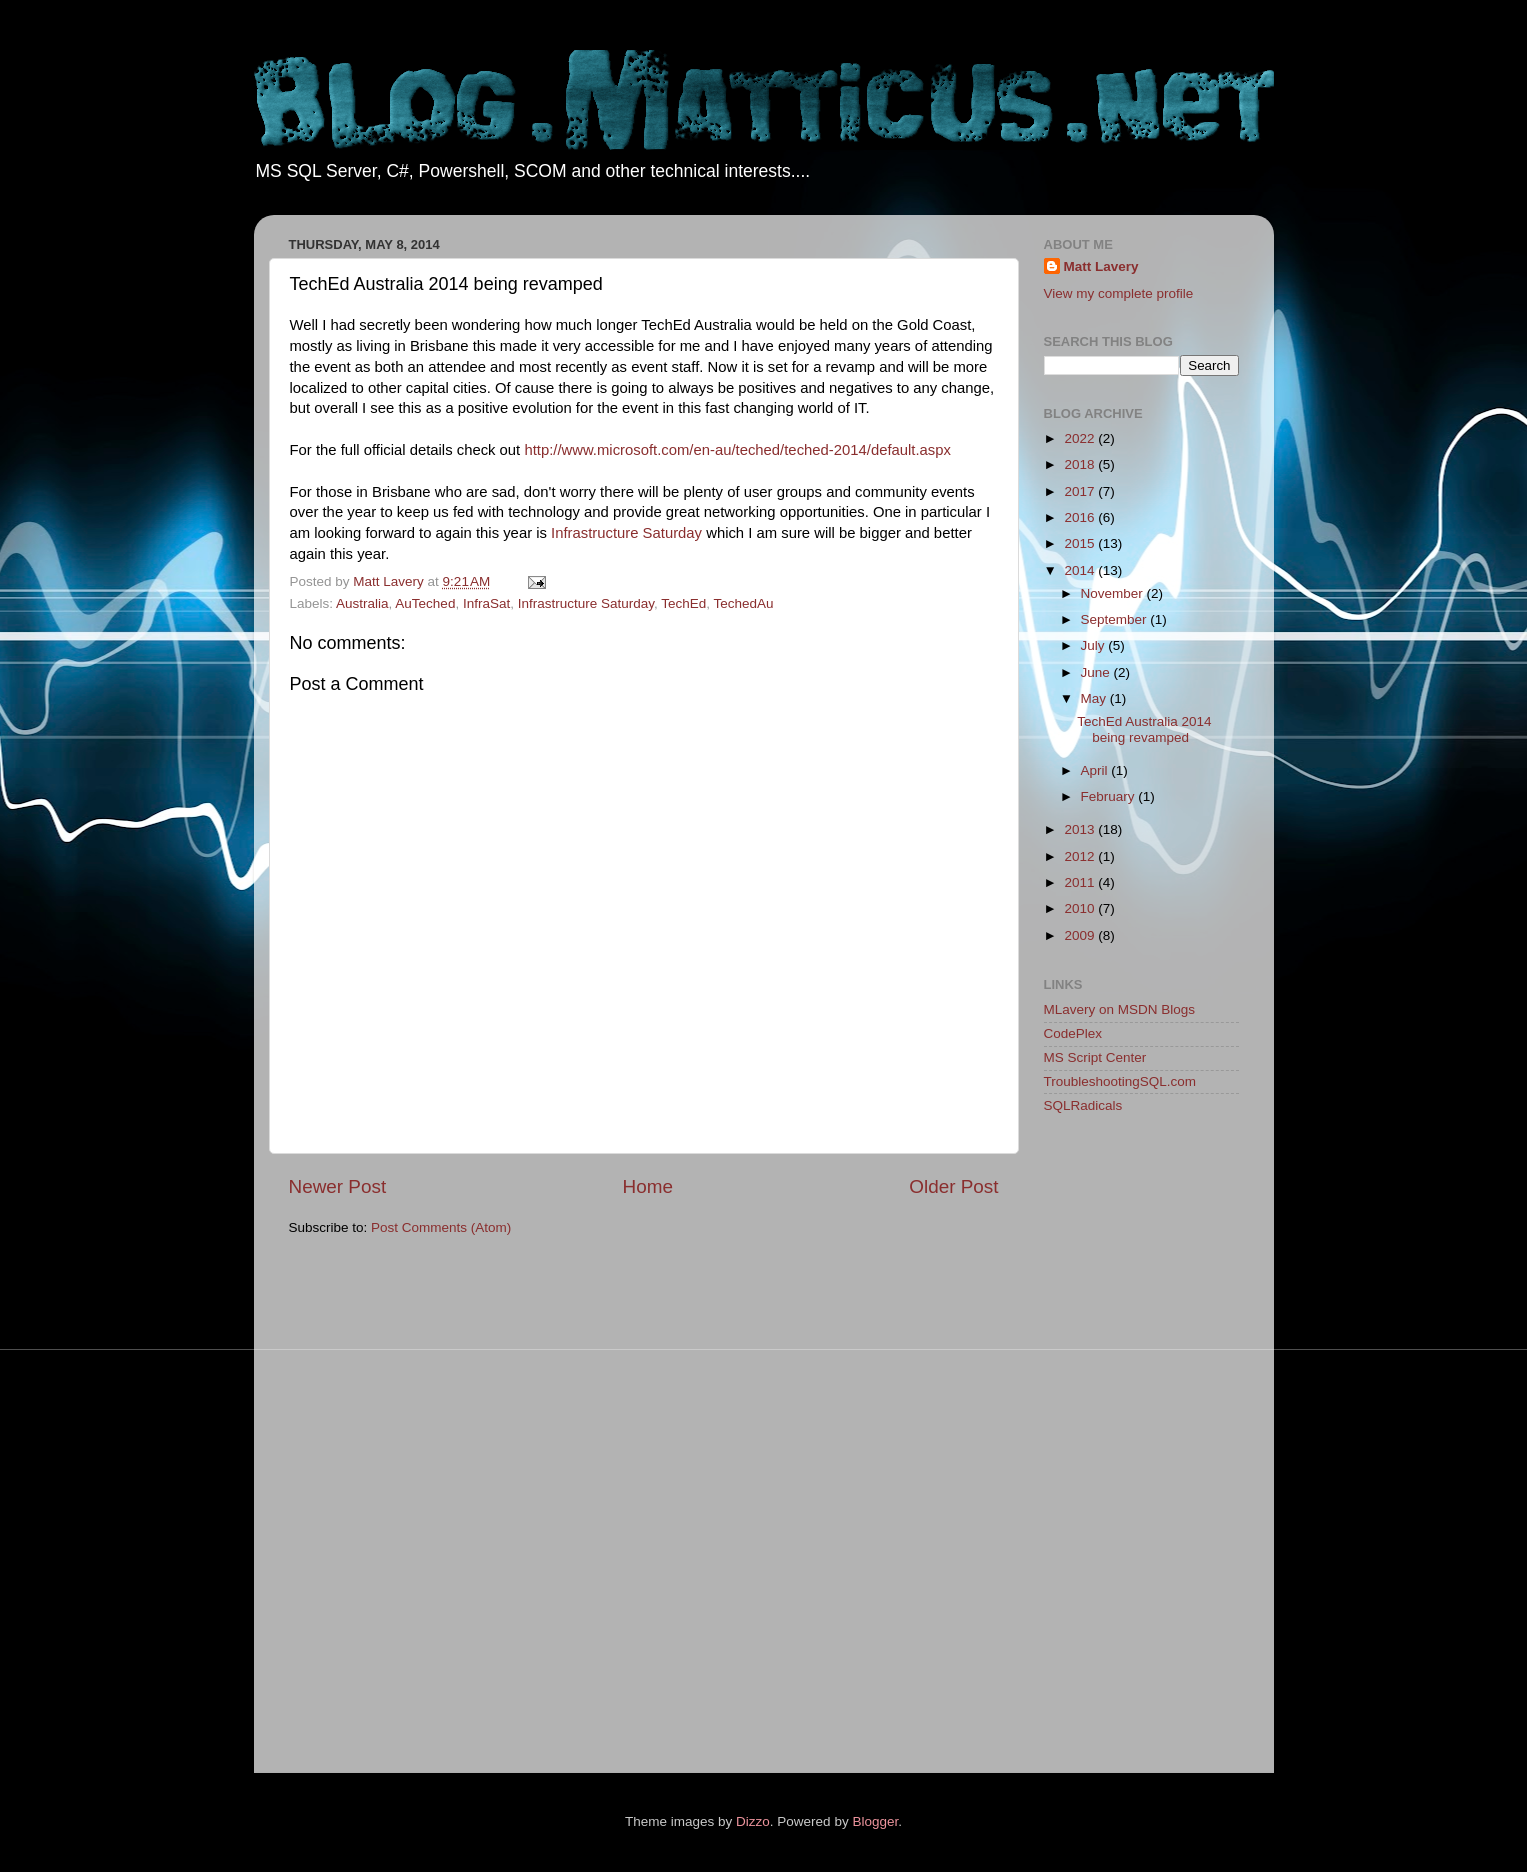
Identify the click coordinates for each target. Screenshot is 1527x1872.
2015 (1081, 543)
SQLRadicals (1083, 1105)
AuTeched (425, 603)
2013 (1081, 829)
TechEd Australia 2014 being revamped (1144, 729)
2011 (1081, 882)
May (1095, 698)
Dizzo (753, 1821)
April (1096, 770)
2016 (1081, 517)
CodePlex (1073, 1033)
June (1097, 672)
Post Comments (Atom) (441, 1227)
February (1110, 796)
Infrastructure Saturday (626, 533)
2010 (1081, 908)
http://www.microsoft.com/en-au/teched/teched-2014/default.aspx (737, 450)
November (1114, 593)
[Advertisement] (1124, 1447)
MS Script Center (1095, 1057)
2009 (1081, 935)
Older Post (953, 1186)
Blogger (875, 1821)
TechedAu (744, 603)
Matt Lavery (1101, 266)
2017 (1081, 491)
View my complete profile (1119, 293)
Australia (362, 603)
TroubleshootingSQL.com (1120, 1081)
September (1116, 619)
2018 (1081, 464)
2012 (1081, 856)
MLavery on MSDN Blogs (1120, 1009)
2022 (1081, 438)
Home (648, 1186)
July (1095, 645)
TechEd (683, 603)
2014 (1081, 570)
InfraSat (486, 603)
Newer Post (338, 1186)
